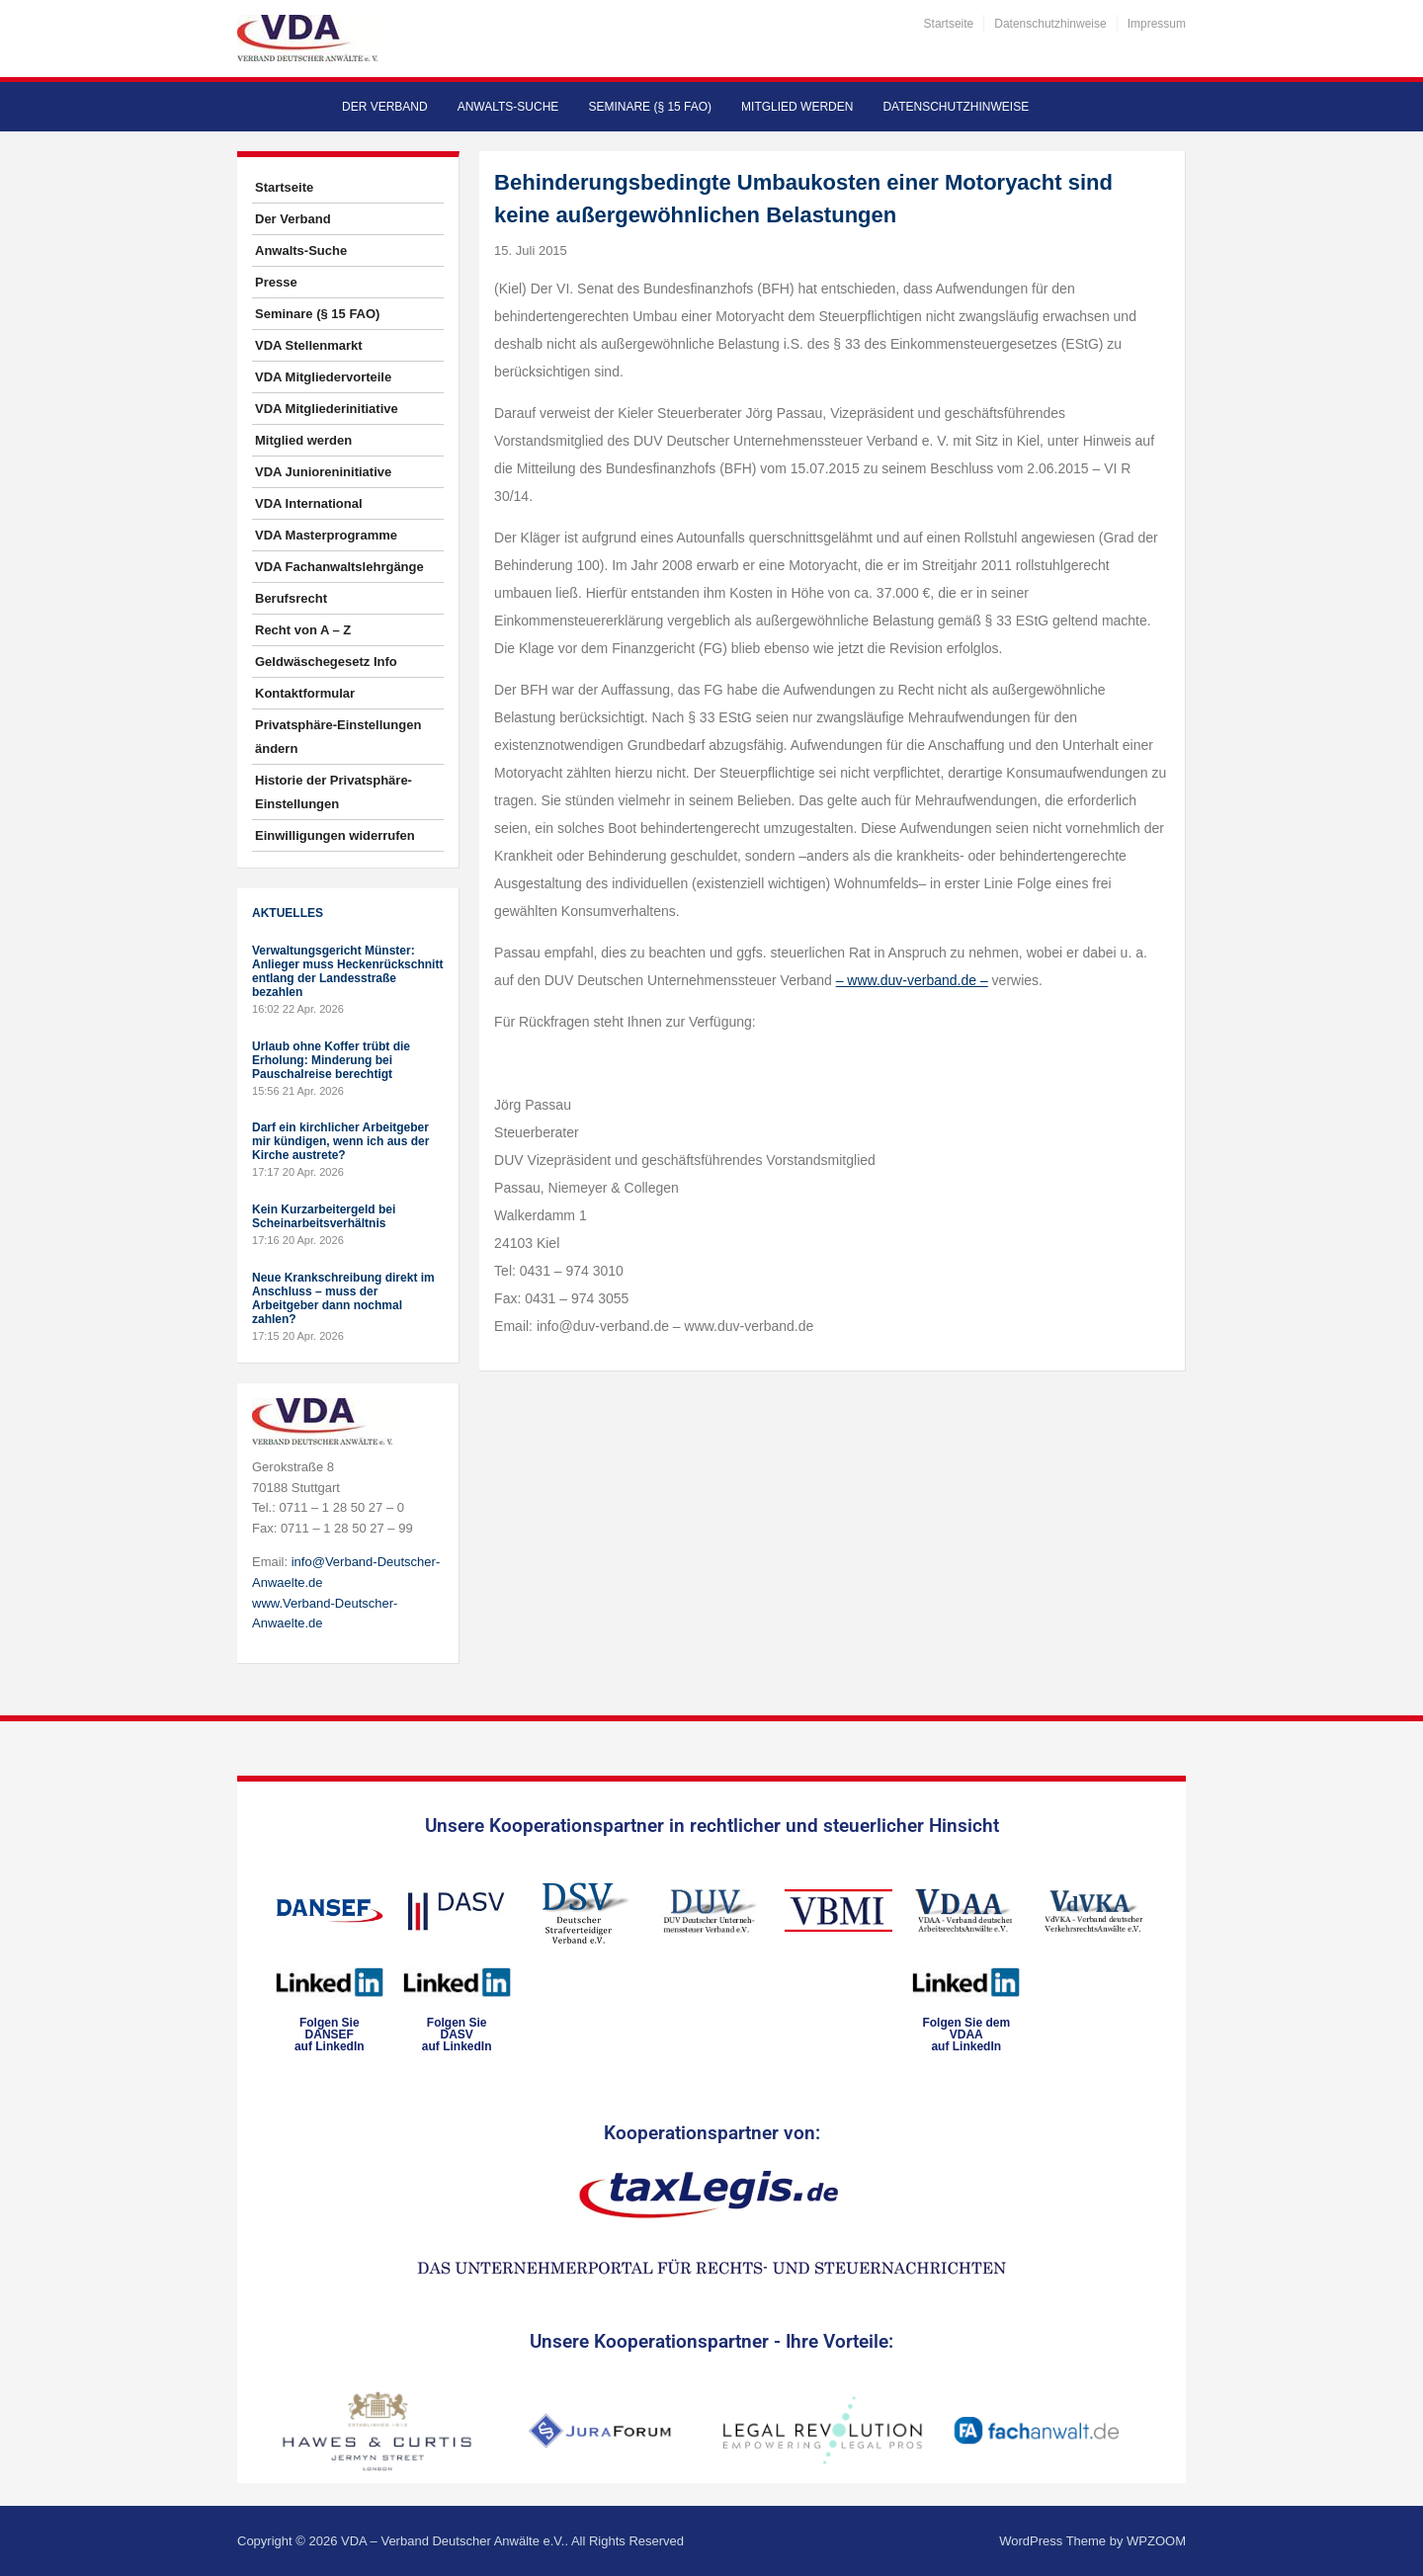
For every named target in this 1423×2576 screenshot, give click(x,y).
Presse (276, 282)
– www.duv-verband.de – (912, 980)
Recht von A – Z (303, 630)
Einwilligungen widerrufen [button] (335, 835)
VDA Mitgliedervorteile (323, 377)
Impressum (1157, 24)
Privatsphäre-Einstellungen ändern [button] (338, 736)
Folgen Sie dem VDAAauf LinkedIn (966, 2034)
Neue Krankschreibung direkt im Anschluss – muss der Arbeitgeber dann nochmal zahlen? (343, 1298)
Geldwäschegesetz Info (326, 661)
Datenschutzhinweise (1050, 24)
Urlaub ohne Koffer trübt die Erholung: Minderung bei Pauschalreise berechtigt (331, 1060)
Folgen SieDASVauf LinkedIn (457, 2034)
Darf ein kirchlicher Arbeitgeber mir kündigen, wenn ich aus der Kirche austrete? (340, 1141)
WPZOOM (1156, 2541)
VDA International (309, 503)
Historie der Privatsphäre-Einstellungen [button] (333, 792)
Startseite (949, 24)
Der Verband (385, 107)
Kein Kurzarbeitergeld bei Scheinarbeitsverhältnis (323, 1216)
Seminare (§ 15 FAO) (650, 107)
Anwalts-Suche (508, 107)
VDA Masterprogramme (326, 535)
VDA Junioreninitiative (323, 471)
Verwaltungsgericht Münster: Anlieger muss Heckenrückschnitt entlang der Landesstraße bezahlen (347, 971)
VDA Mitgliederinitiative (326, 408)
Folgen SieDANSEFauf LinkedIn (329, 2034)
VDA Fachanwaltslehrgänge (339, 566)
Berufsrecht (291, 598)
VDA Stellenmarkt (309, 345)
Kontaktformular (305, 693)
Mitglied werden (797, 107)
